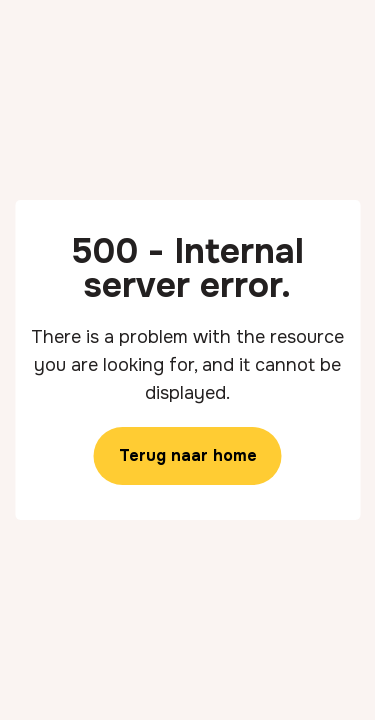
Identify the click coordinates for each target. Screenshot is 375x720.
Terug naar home (188, 455)
